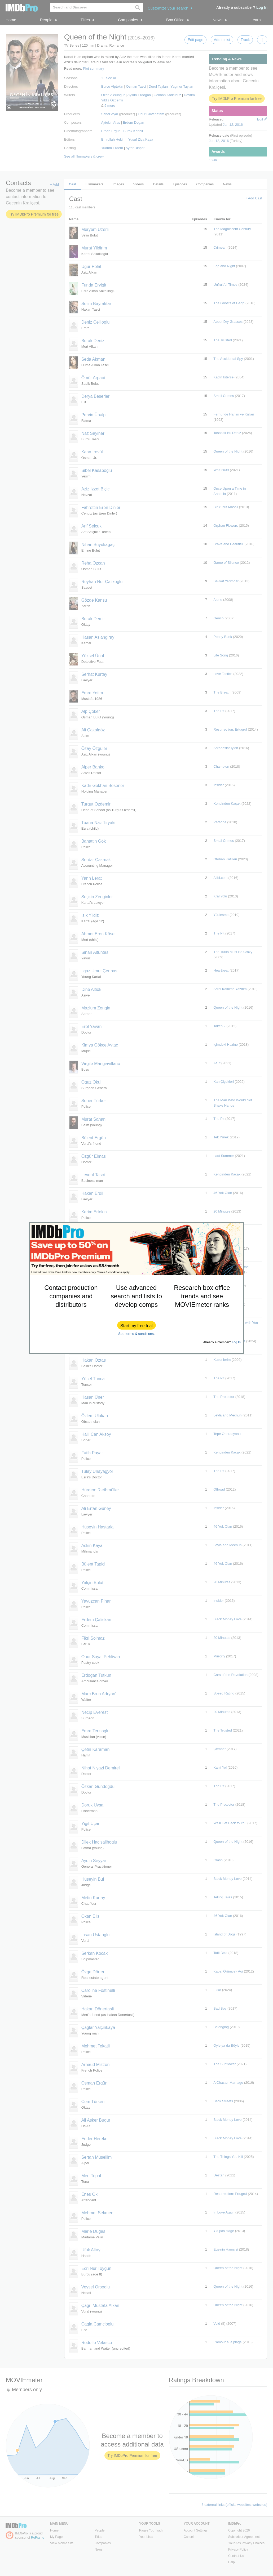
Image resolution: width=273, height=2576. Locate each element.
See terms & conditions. (136, 1334)
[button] (136, 1325)
